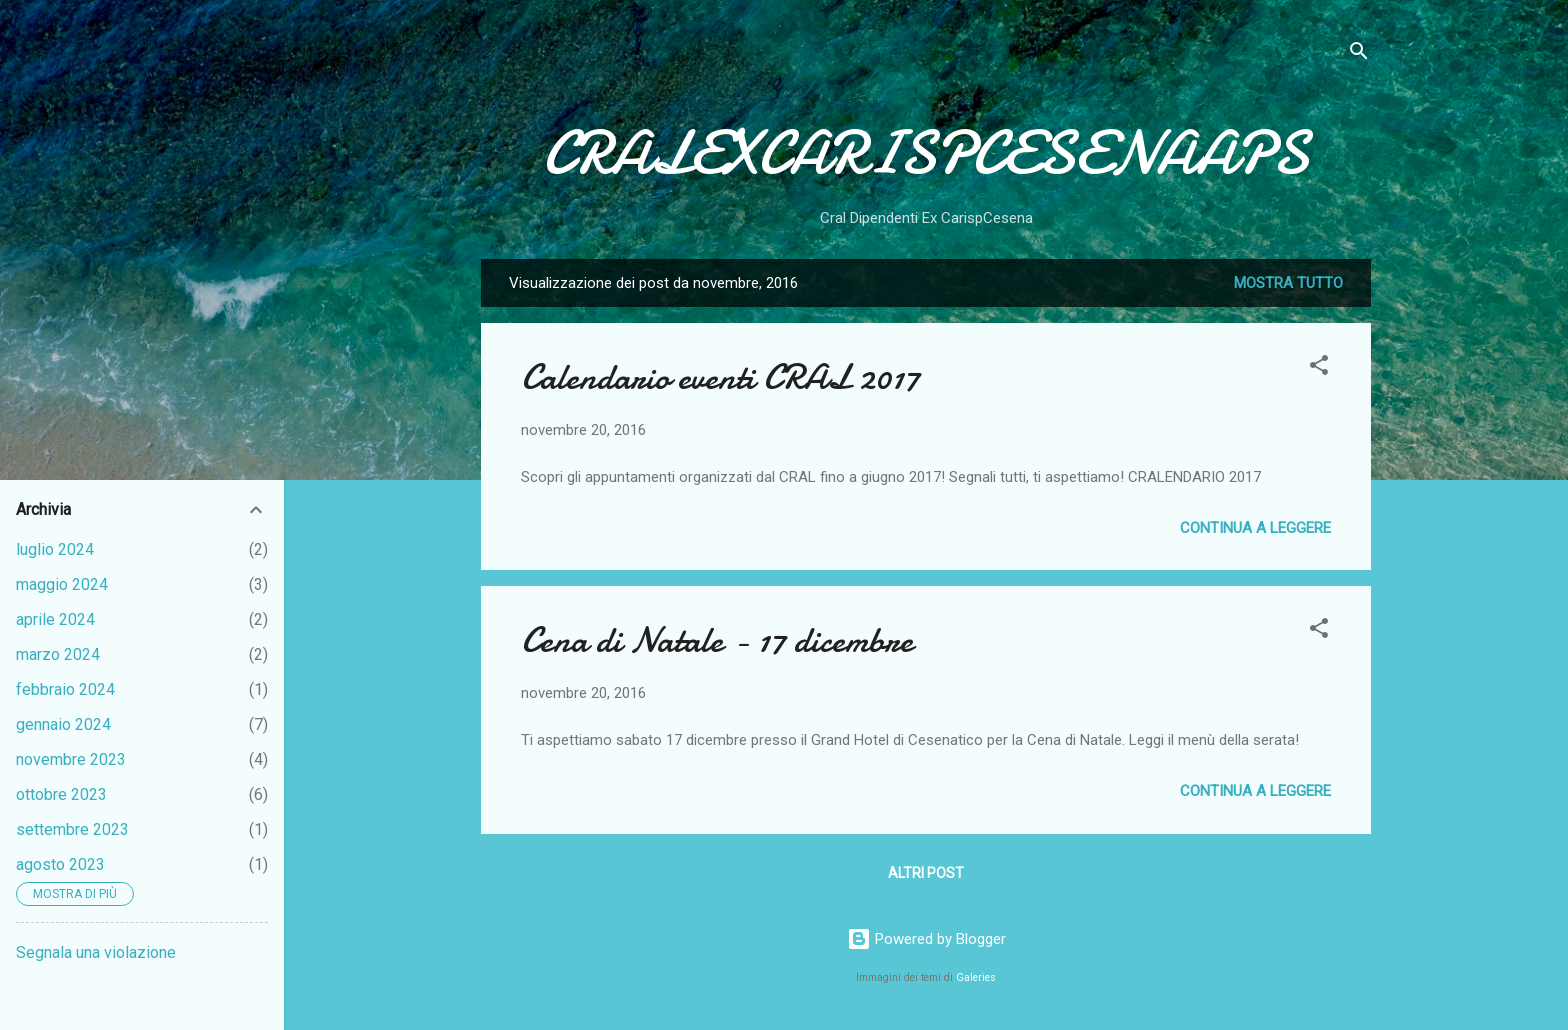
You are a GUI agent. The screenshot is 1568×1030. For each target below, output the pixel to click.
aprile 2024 (55, 619)
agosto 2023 (60, 864)
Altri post (926, 873)
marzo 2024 (58, 654)
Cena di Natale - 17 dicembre (717, 640)
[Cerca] (1359, 54)
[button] (1319, 368)
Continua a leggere (1255, 528)
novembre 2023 (71, 759)
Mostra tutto (1288, 283)
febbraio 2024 (65, 689)
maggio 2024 (62, 584)
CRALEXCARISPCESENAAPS (926, 153)
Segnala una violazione (96, 952)
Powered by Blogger (926, 939)
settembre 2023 (72, 829)
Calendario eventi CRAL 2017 (720, 377)
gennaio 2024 (63, 724)
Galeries (976, 977)
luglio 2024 (55, 549)
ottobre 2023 (61, 794)
